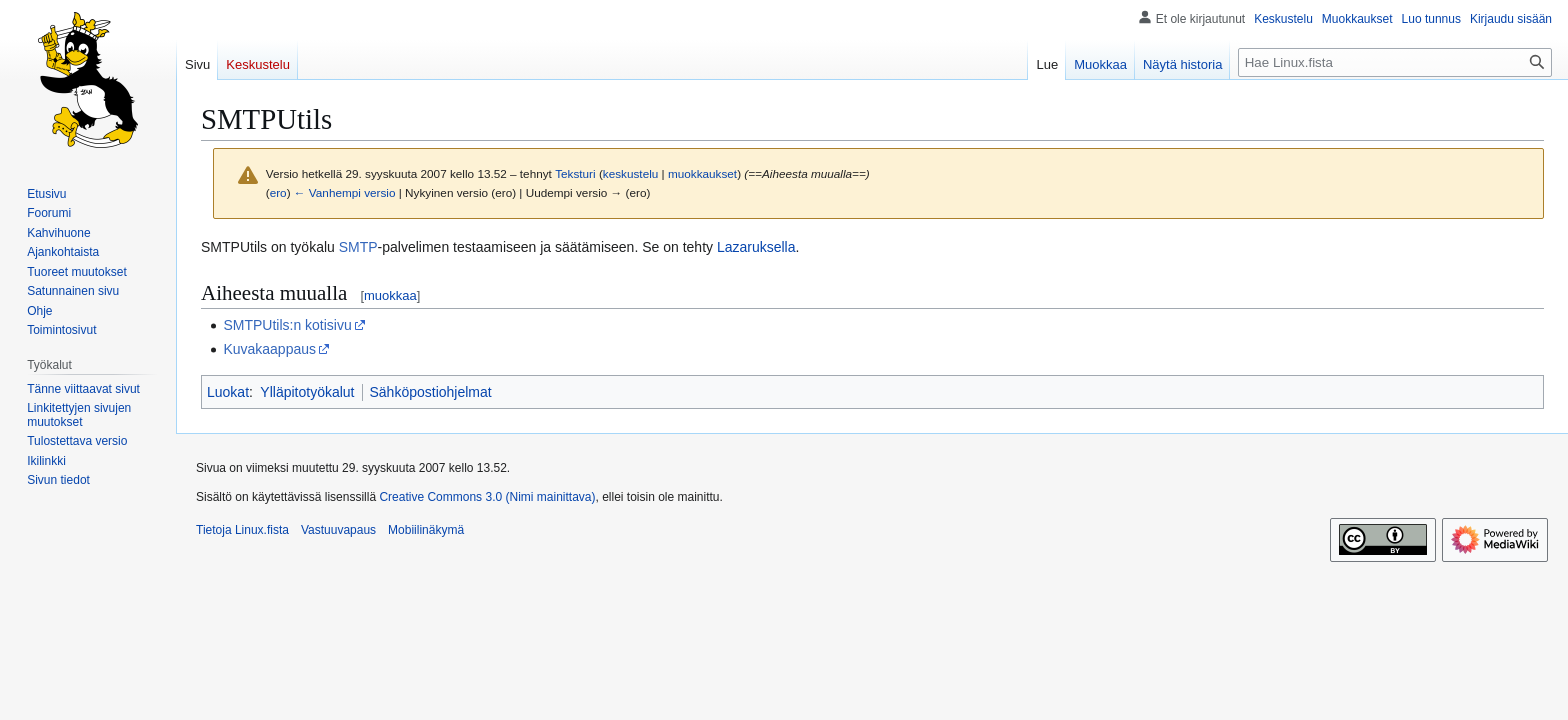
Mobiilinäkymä (426, 530)
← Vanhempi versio (345, 192)
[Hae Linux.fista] (1395, 62)
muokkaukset (702, 173)
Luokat (228, 392)
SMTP (358, 247)
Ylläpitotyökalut (307, 392)
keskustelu (631, 173)
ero (278, 192)
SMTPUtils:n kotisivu (287, 325)
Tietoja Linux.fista (242, 530)
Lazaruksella (756, 247)
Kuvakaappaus (269, 349)
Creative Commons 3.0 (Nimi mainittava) (487, 497)
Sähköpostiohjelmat (431, 392)
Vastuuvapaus (338, 530)
